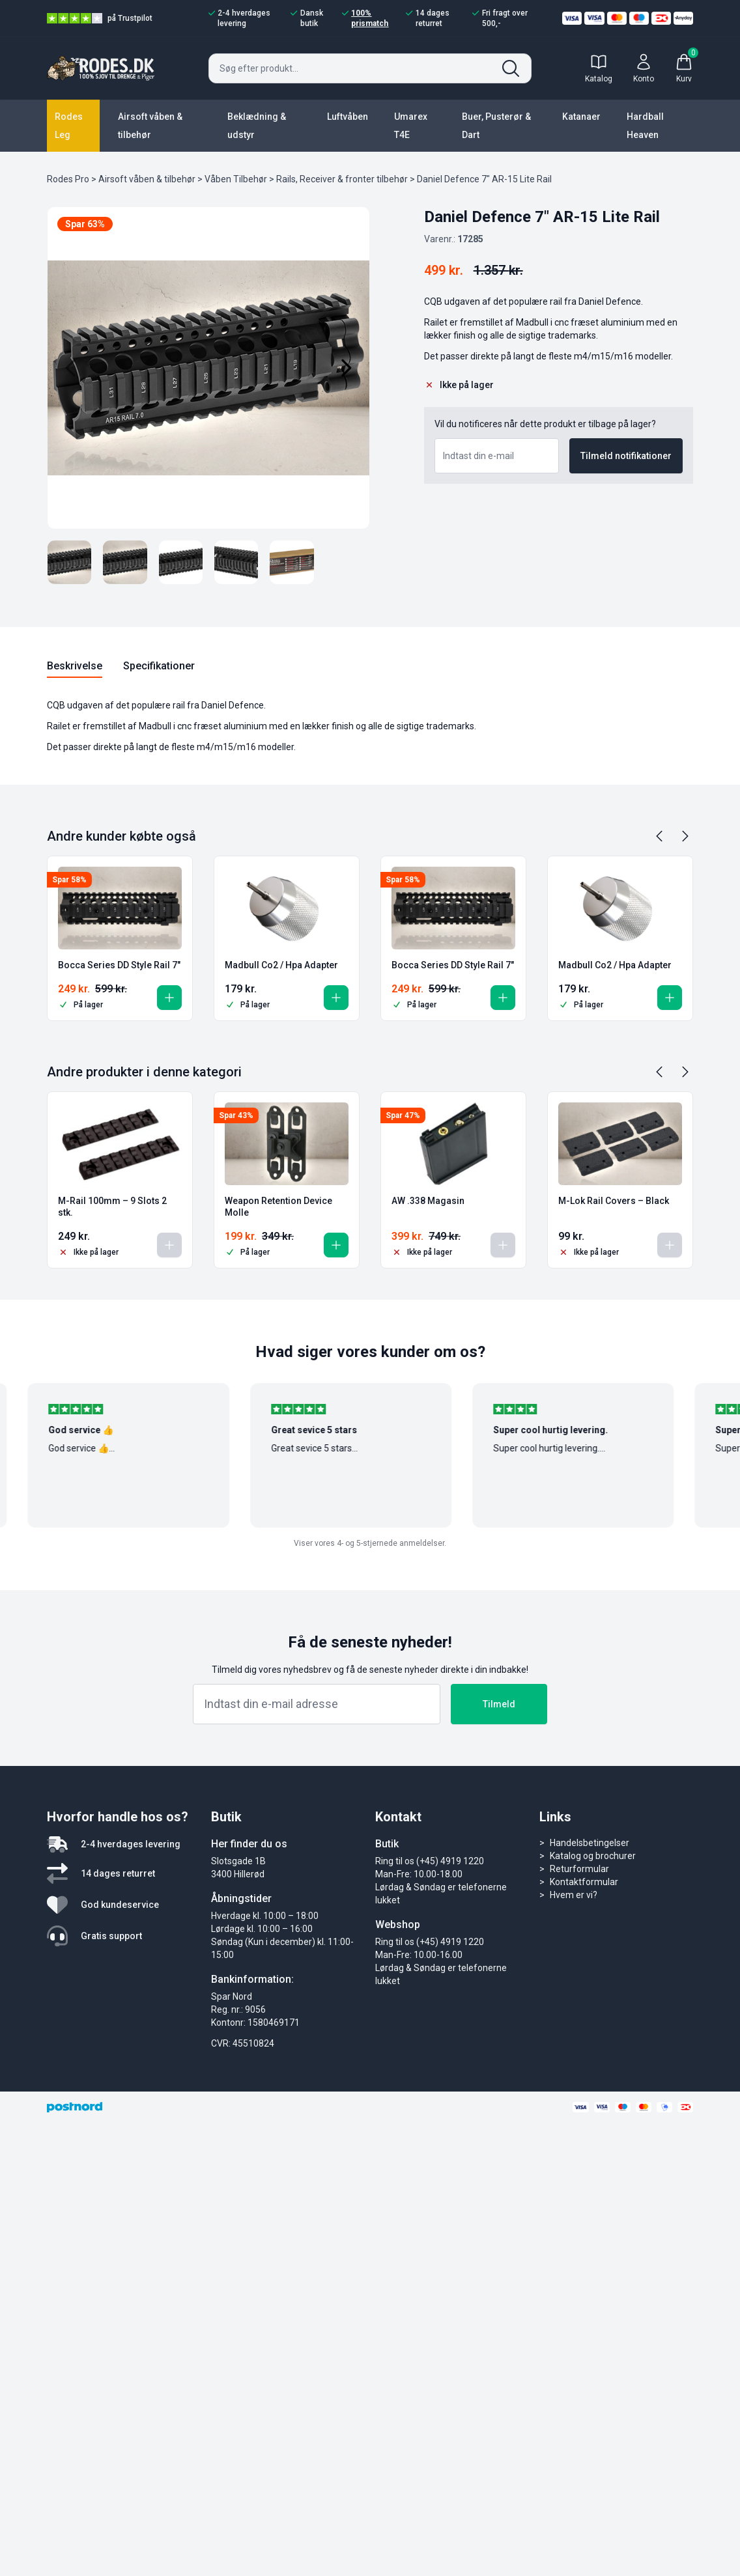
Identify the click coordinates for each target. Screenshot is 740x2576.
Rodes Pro (68, 179)
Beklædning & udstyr (256, 125)
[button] (169, 997)
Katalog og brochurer (593, 1856)
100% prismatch (365, 18)
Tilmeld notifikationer (626, 456)
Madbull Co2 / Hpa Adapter (281, 965)
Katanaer (581, 116)
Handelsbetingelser (589, 1843)
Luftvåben (347, 116)
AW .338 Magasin (427, 1201)
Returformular (579, 1869)
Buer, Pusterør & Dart (496, 125)
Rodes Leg (69, 125)
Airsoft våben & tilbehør (150, 125)
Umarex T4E (410, 125)
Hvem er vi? (573, 1895)
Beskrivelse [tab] (74, 666)
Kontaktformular (584, 1882)
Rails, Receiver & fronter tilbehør (342, 179)
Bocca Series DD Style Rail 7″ (119, 965)
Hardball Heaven (645, 125)
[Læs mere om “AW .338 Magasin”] (503, 1245)
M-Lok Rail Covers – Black (613, 1201)
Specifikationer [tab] (159, 666)
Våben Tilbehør (236, 179)
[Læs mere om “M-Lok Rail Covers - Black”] (669, 1245)
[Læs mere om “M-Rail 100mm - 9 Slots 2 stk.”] (169, 1245)
